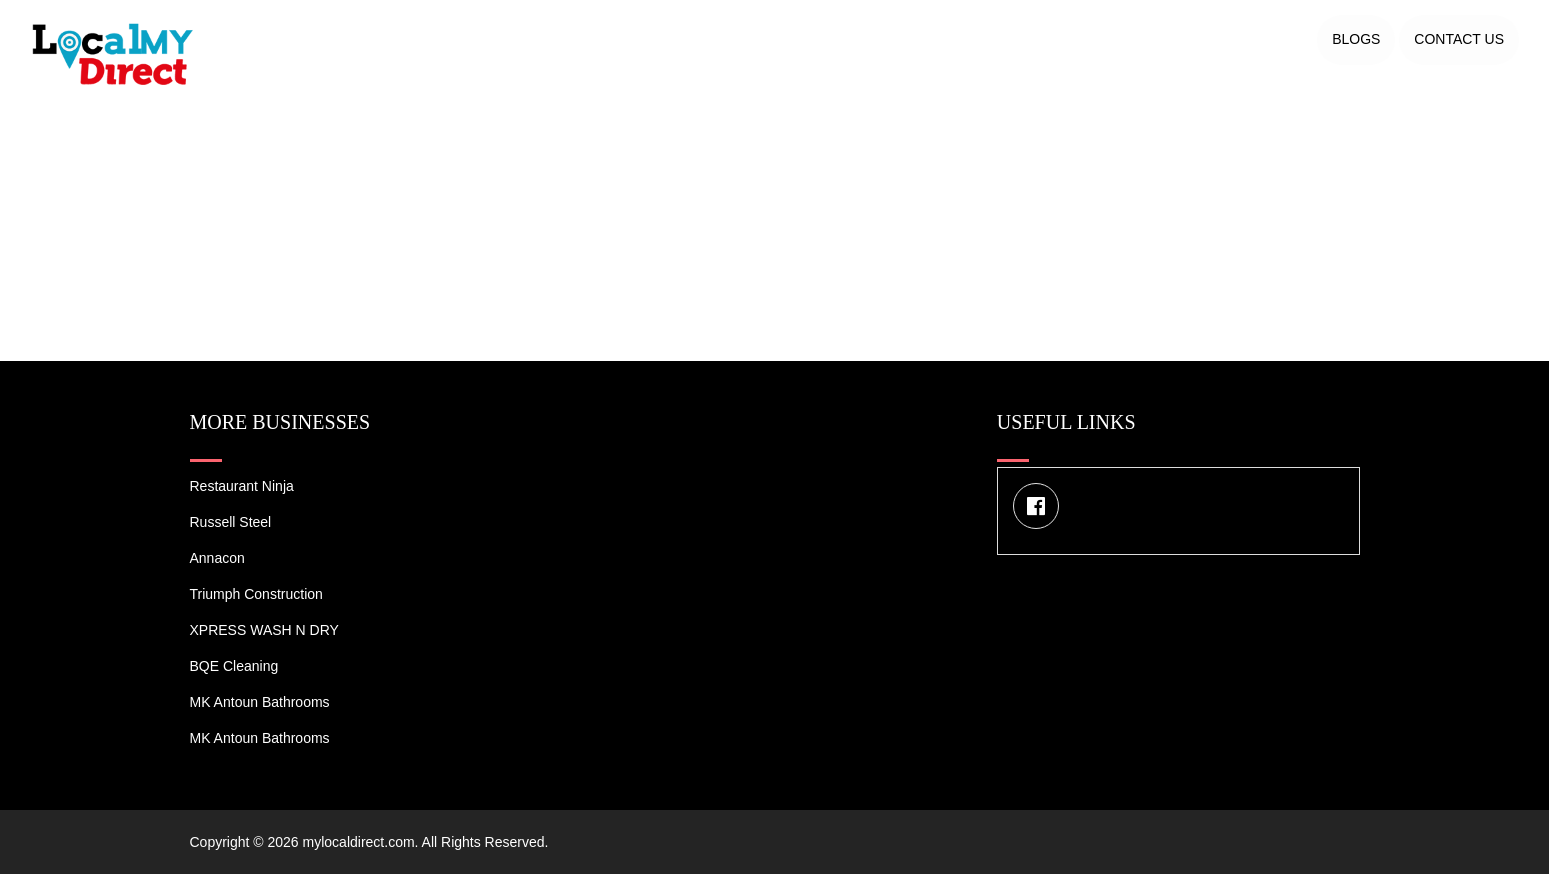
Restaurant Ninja (242, 486)
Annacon (217, 558)
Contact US (1459, 39)
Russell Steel (231, 522)
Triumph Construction (256, 594)
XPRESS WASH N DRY (264, 630)
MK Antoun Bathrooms (260, 702)
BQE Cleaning (234, 666)
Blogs (1356, 39)
